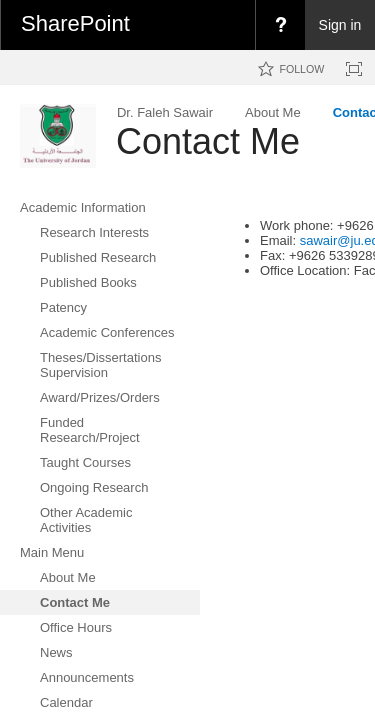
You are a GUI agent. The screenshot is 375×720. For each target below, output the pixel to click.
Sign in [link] (340, 25)
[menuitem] (280, 25)
